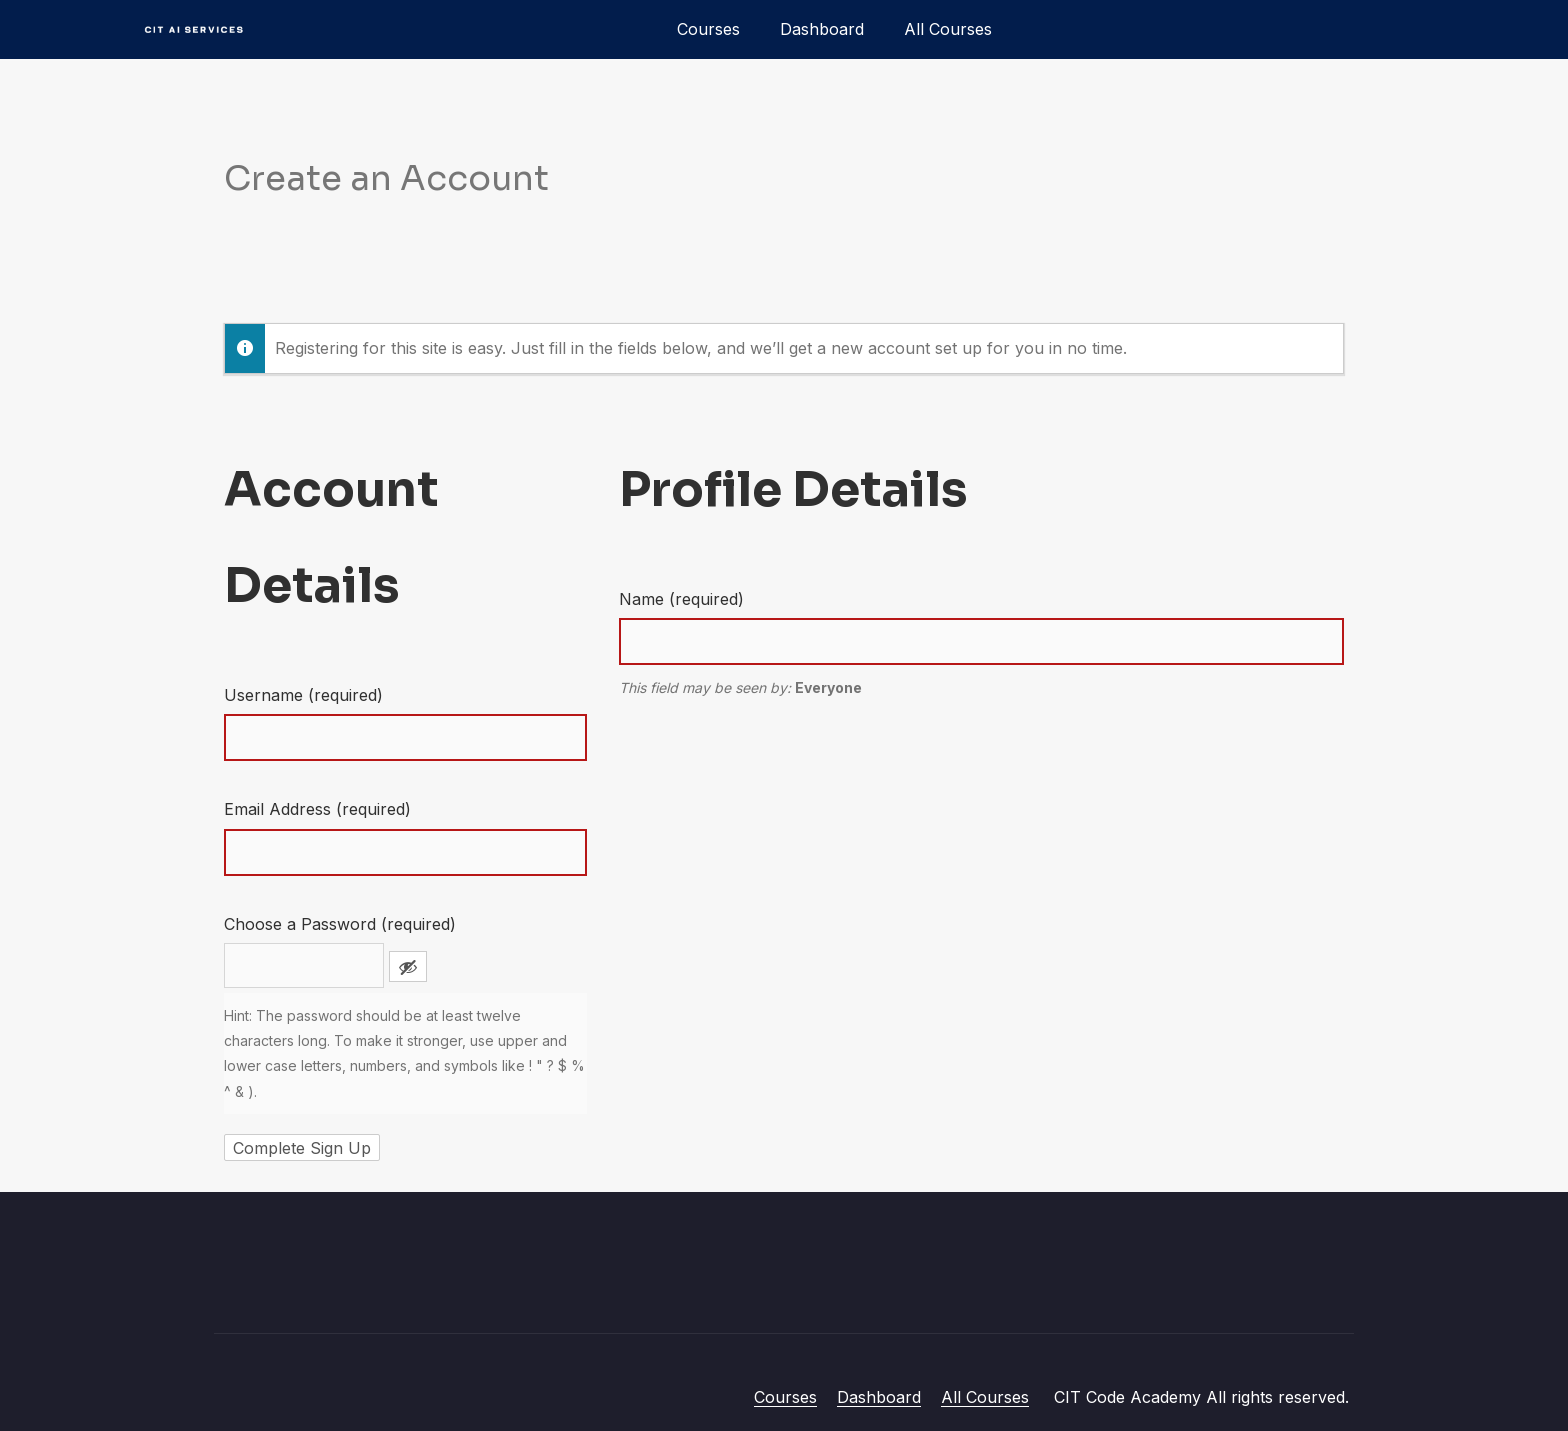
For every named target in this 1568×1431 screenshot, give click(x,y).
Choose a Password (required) (340, 924)
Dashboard (822, 29)
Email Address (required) (317, 809)
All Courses (948, 29)
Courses (708, 29)
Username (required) (303, 695)
